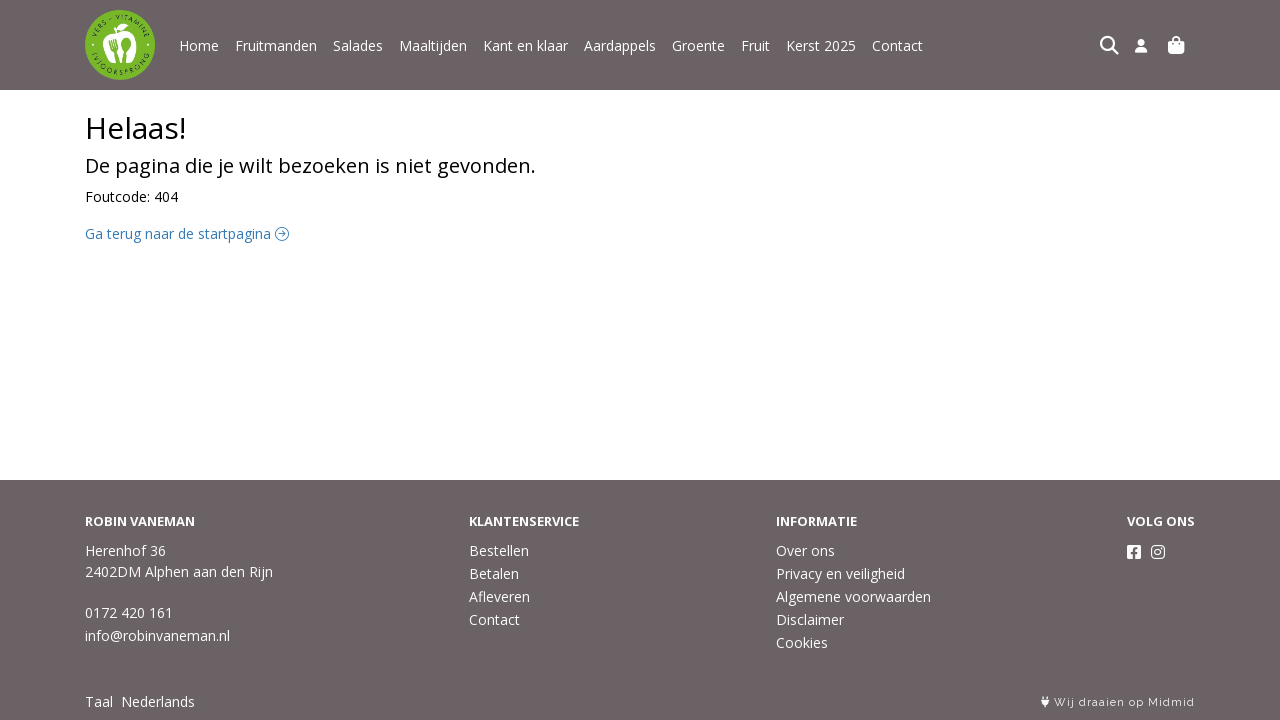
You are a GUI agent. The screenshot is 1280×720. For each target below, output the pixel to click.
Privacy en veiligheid (840, 573)
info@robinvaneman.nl (157, 635)
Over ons (805, 550)
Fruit (755, 45)
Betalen (494, 573)
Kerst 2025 (821, 45)
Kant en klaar (525, 45)
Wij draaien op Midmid (1118, 702)
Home (199, 45)
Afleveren (499, 596)
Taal (99, 701)
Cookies (802, 642)
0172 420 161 (129, 612)
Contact (897, 45)
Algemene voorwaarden (853, 596)
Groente (698, 45)
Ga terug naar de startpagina (187, 233)
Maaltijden (433, 45)
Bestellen (499, 550)
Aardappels (620, 45)
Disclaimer (810, 619)
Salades (358, 45)
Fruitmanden (276, 45)
